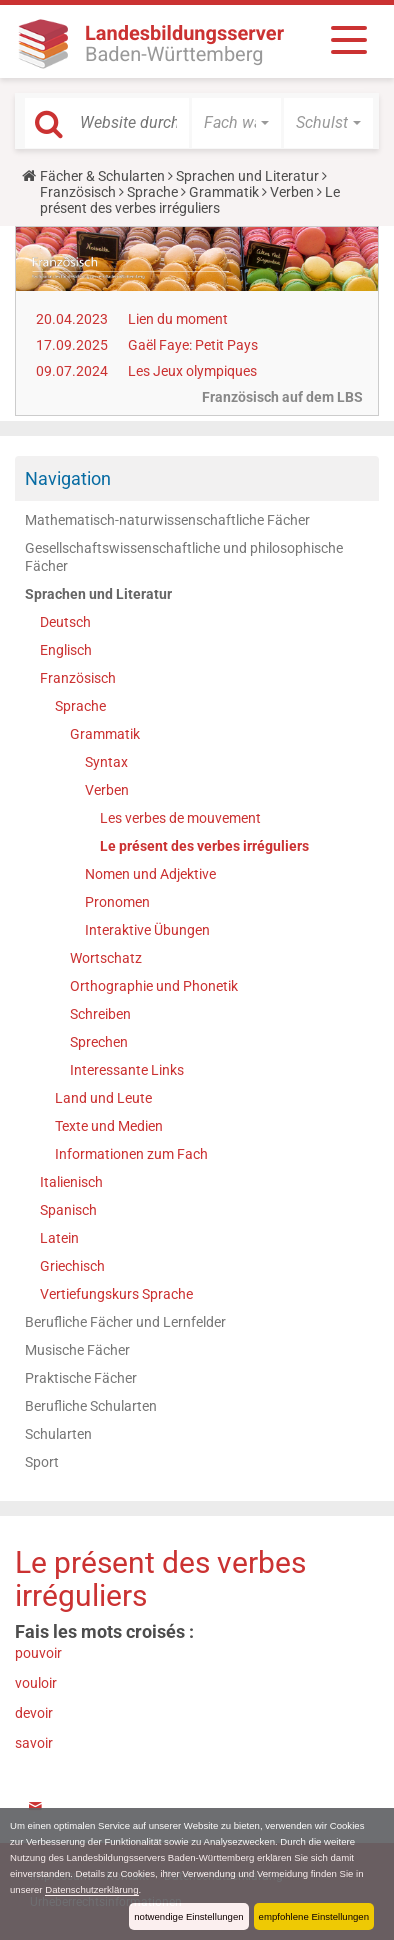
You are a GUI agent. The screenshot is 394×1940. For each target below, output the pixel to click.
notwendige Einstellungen (188, 1916)
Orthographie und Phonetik (154, 986)
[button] (236, 123)
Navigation (68, 478)
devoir (34, 1713)
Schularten (58, 1434)
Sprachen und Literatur (247, 176)
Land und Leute (103, 1098)
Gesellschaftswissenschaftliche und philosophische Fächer (184, 557)
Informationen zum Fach (131, 1154)
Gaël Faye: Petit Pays (193, 345)
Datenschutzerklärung (91, 1889)
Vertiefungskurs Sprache (116, 1294)
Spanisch (68, 1210)
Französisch (78, 192)
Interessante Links (127, 1070)
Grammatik (224, 192)
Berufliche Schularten (91, 1406)
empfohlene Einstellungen (314, 1916)
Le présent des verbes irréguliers (204, 846)
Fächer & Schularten (102, 176)
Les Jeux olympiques (192, 371)
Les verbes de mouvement (180, 818)
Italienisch (71, 1182)
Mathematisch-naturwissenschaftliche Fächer (167, 520)
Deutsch (65, 622)
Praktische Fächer (81, 1378)
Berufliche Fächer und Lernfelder (125, 1322)
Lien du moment (178, 319)
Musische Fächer (77, 1350)
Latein (59, 1238)
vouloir (36, 1683)
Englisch (66, 650)
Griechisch (72, 1266)
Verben (292, 192)
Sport (42, 1462)
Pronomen (117, 902)
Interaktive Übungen (147, 930)
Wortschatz (106, 958)
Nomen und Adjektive (150, 874)
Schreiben (100, 1014)
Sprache (152, 192)
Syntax (106, 762)
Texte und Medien (109, 1126)
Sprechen (99, 1042)
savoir (34, 1743)
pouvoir (38, 1653)
